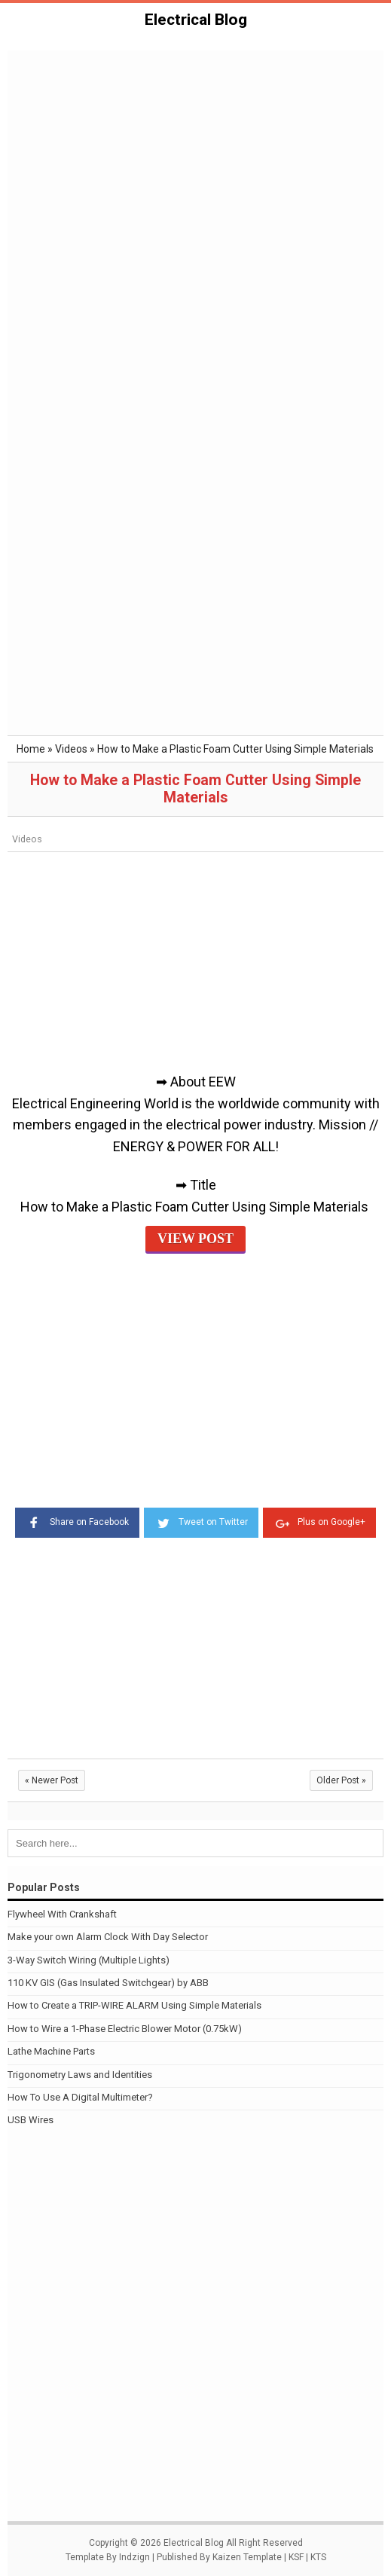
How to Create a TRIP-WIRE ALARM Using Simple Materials (134, 2005)
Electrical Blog (196, 20)
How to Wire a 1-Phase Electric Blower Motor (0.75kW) (125, 2028)
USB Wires (30, 2119)
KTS (318, 2557)
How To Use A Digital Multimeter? (80, 2097)
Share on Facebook (77, 1521)
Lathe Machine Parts (51, 2051)
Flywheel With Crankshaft (62, 1914)
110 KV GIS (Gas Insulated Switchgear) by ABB (108, 1982)
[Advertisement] (195, 165)
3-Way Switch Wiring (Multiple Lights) (89, 1960)
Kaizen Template (247, 2557)
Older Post (341, 1780)
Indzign (134, 2557)
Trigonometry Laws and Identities (80, 2074)
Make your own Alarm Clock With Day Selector (108, 1936)
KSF (296, 2557)
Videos (27, 839)
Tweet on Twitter (201, 1521)
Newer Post (51, 1780)
